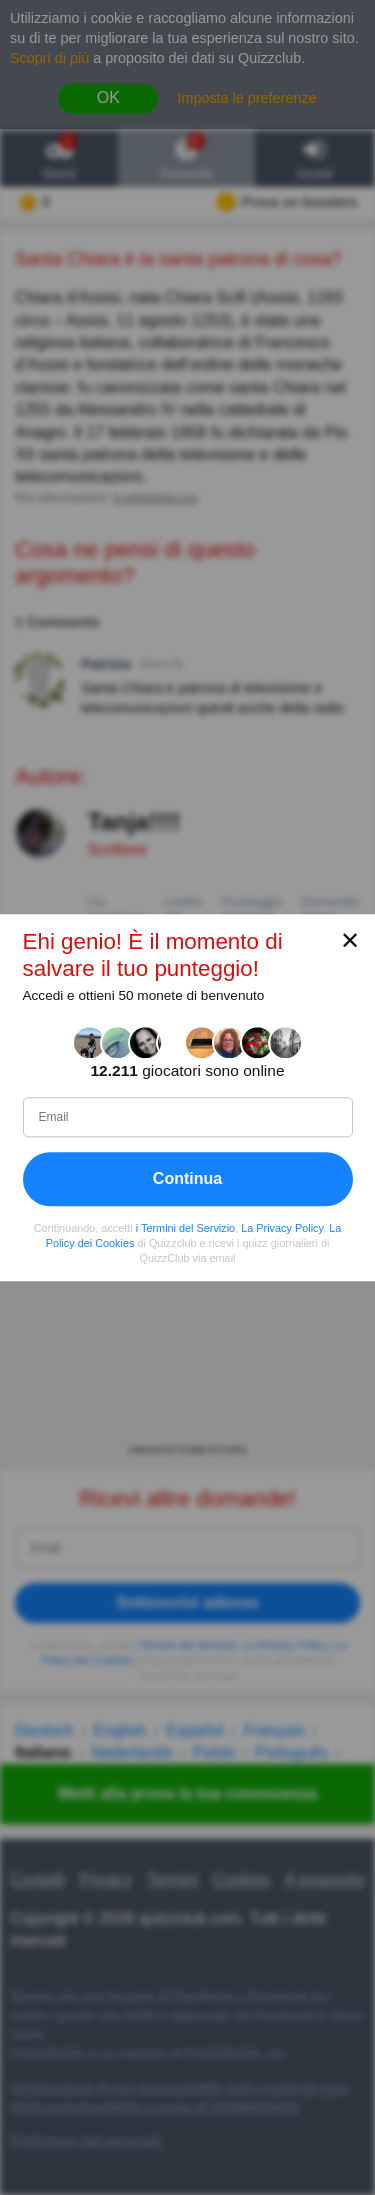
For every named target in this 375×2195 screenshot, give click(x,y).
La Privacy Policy (282, 1228)
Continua (187, 1178)
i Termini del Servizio (185, 1228)
